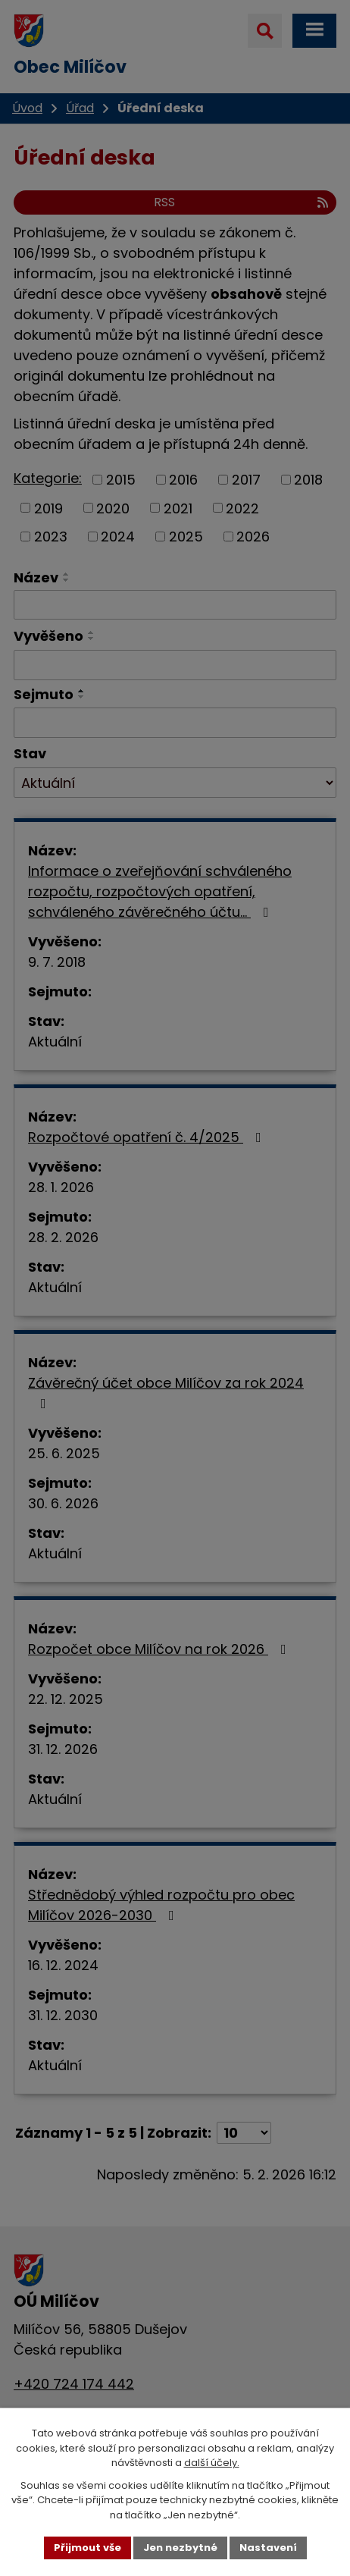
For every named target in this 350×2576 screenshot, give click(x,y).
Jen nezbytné (180, 2547)
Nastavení (268, 2547)
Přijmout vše (87, 2547)
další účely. (211, 2462)
